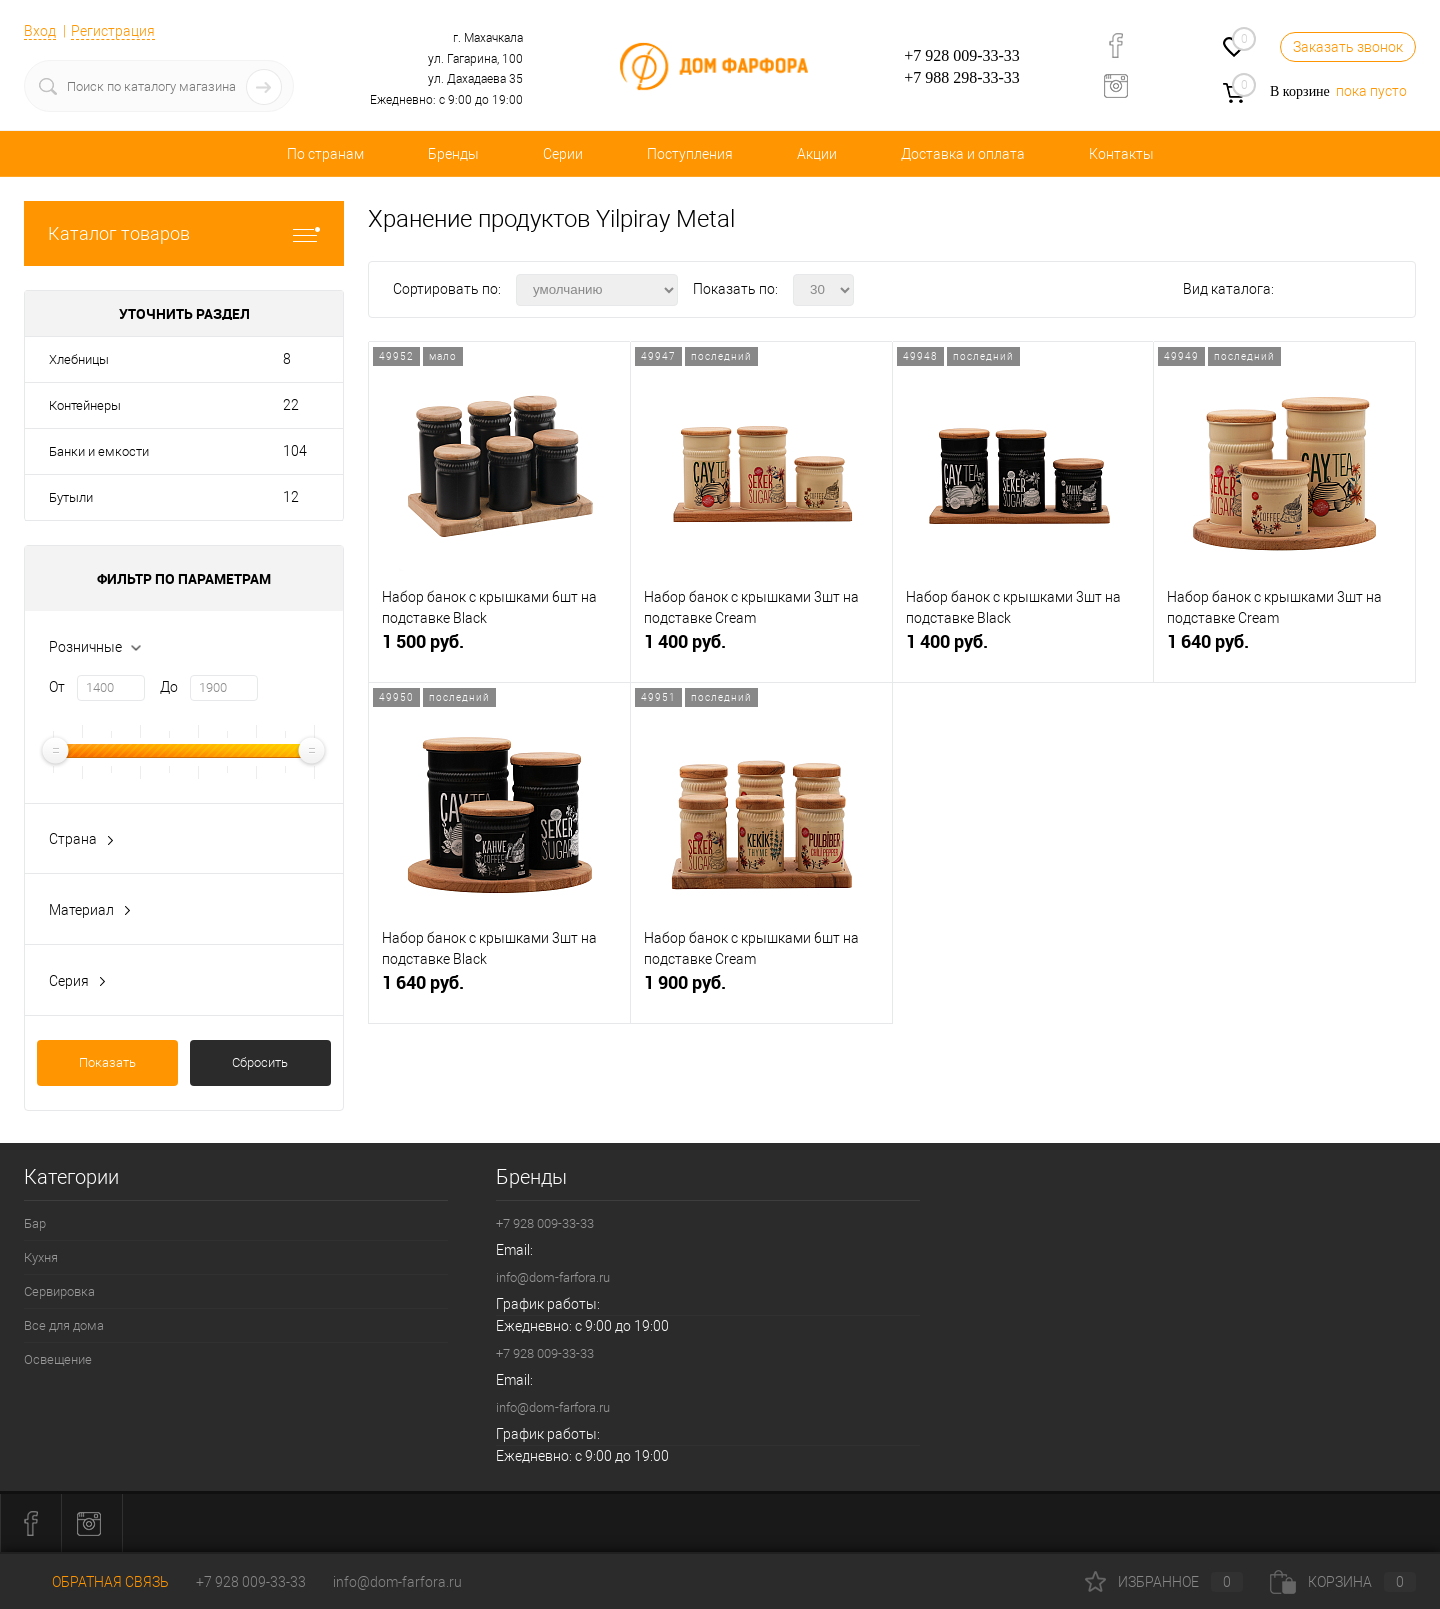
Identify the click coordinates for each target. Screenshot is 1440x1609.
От (57, 687)
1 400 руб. (761, 649)
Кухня (41, 1257)
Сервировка (59, 1291)
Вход (40, 31)
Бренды (453, 154)
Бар (35, 1223)
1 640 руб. (1284, 649)
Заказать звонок (1348, 47)
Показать (107, 1062)
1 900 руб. (761, 990)
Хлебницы (79, 359)
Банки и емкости (99, 451)
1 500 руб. (499, 649)
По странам (325, 154)
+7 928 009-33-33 (962, 55)
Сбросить (260, 1062)
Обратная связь (96, 1582)
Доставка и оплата (963, 154)
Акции (817, 154)
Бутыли (71, 497)
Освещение (58, 1359)
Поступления (690, 154)
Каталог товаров (184, 233)
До (169, 687)
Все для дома (64, 1325)
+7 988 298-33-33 (962, 77)
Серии (563, 154)
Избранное (1164, 1582)
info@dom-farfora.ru (553, 1277)
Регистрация (113, 31)
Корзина (1343, 1582)
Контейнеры (85, 405)
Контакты (1121, 154)
